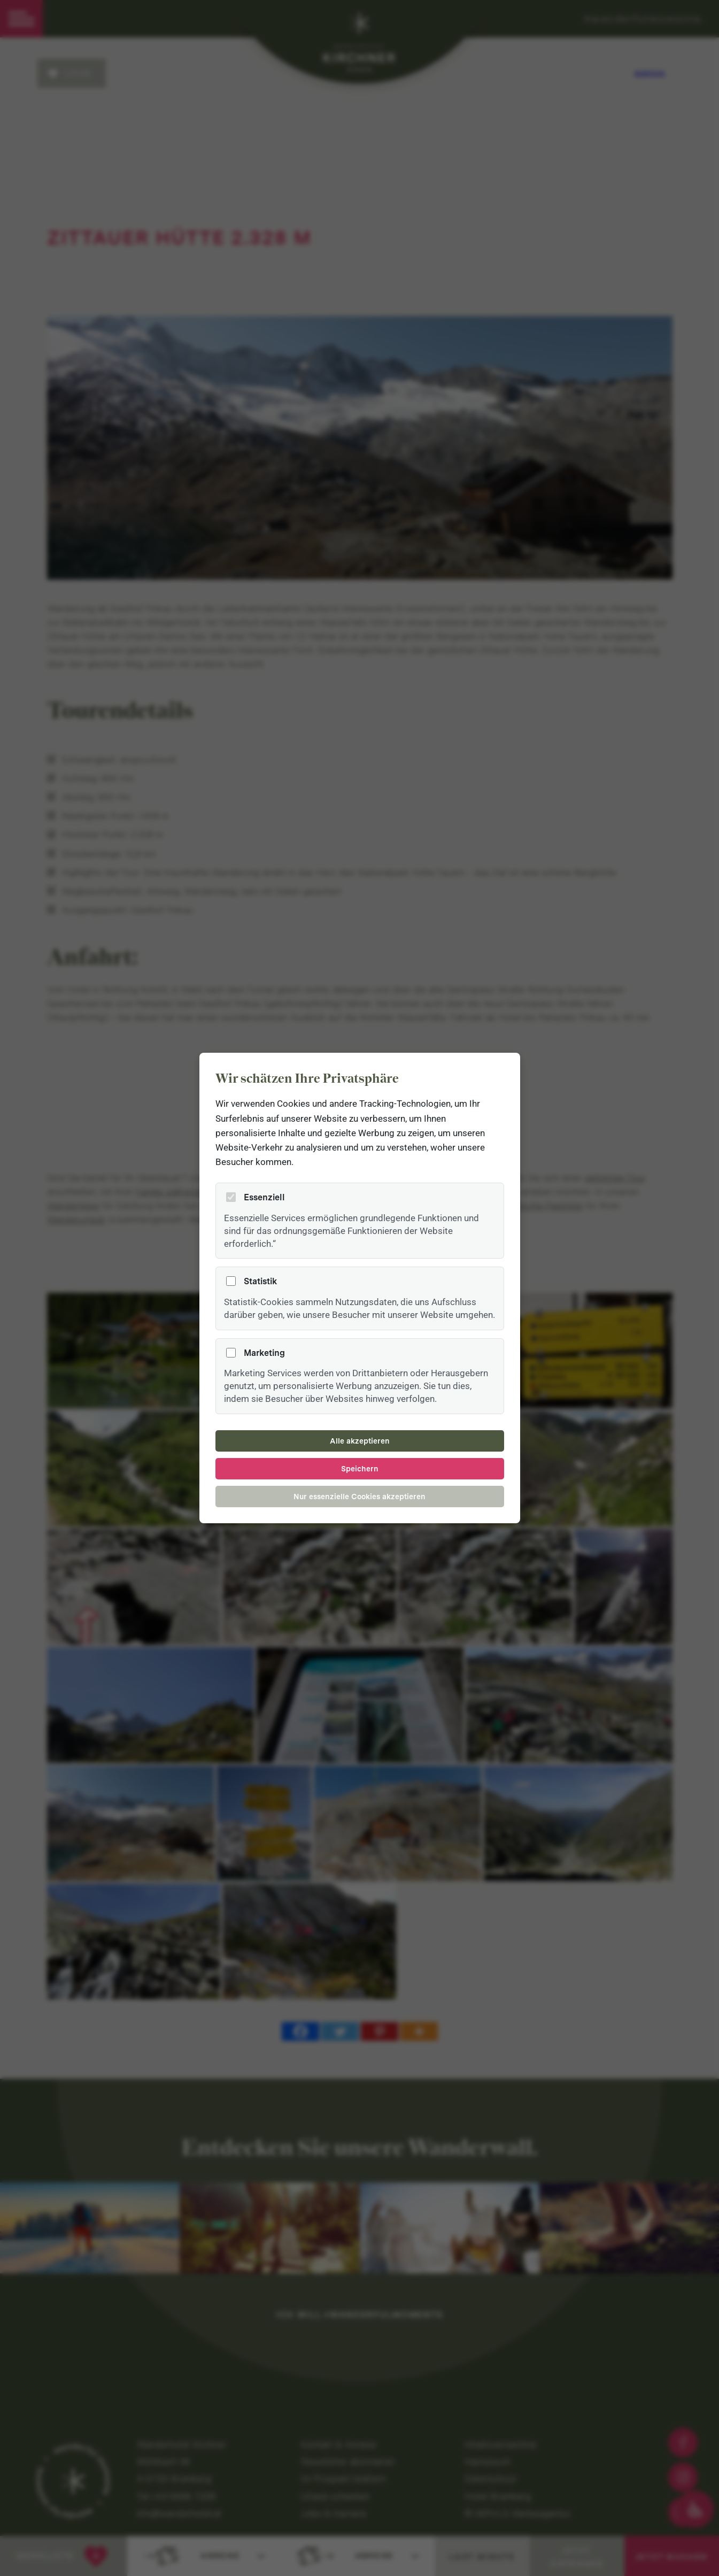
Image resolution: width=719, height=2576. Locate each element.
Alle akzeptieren (360, 1441)
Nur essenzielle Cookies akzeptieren (359, 1496)
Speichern (359, 1468)
